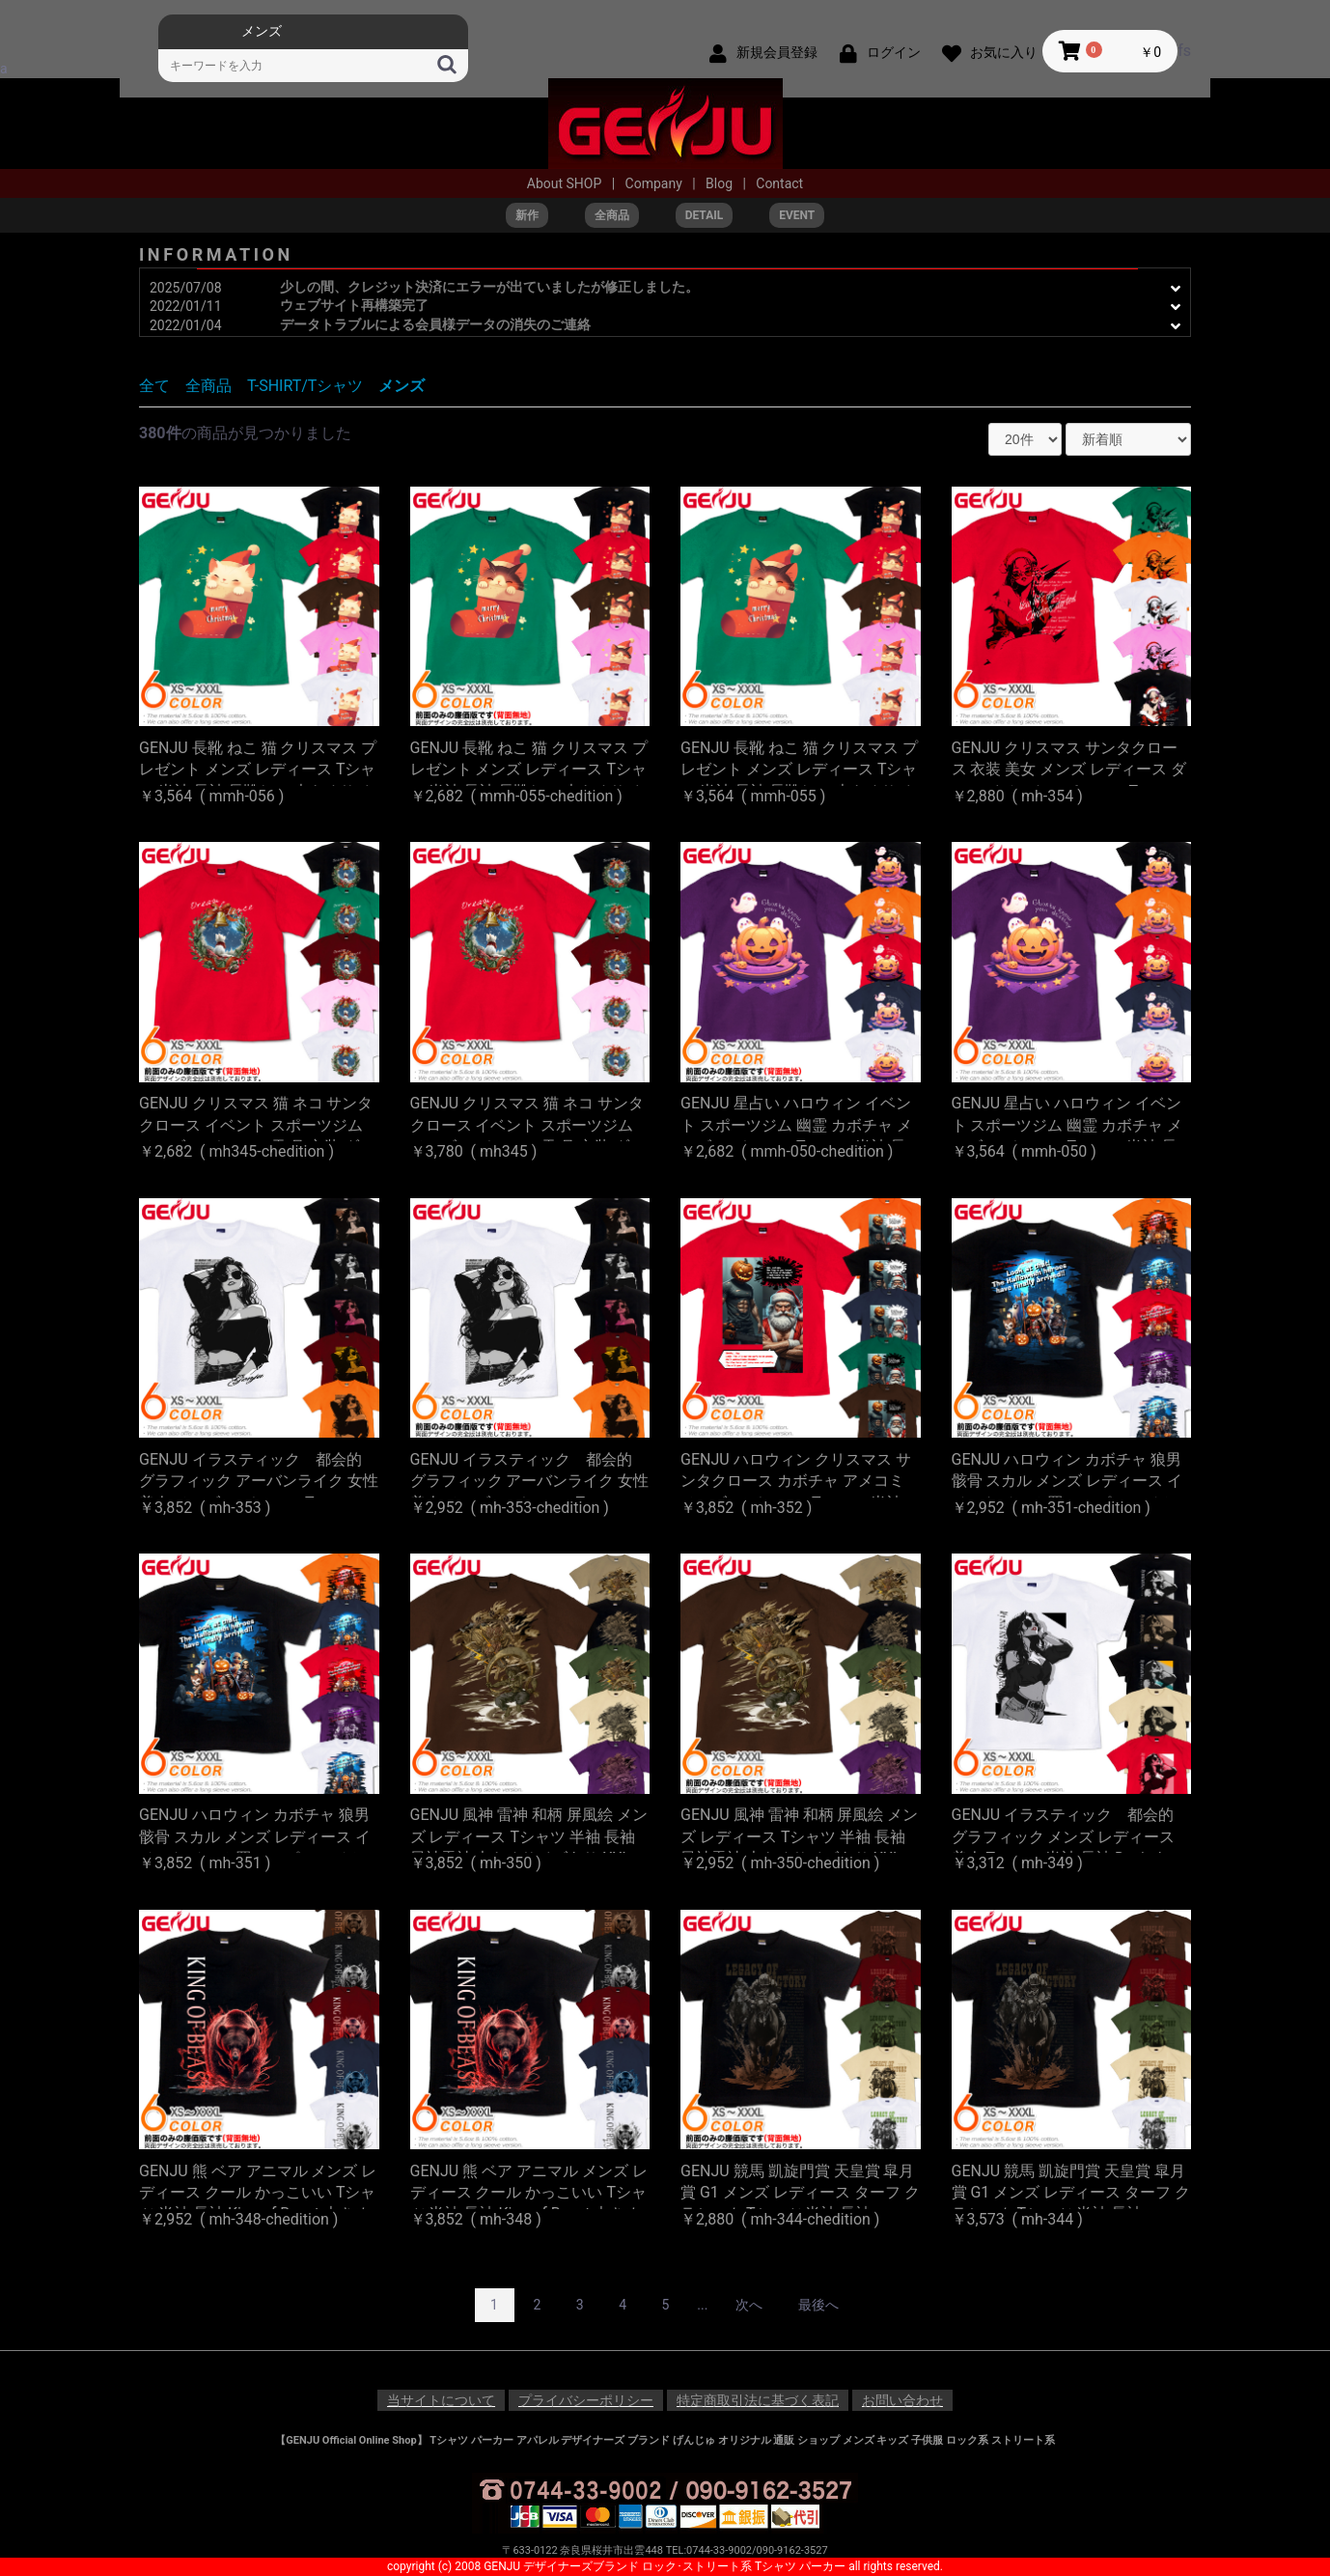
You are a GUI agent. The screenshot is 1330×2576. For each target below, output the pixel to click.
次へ (748, 2304)
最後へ (818, 2304)
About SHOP (566, 183)
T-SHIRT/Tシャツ (305, 386)
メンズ (401, 386)
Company (655, 183)
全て (154, 386)
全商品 (208, 386)
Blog (720, 183)
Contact (779, 183)
